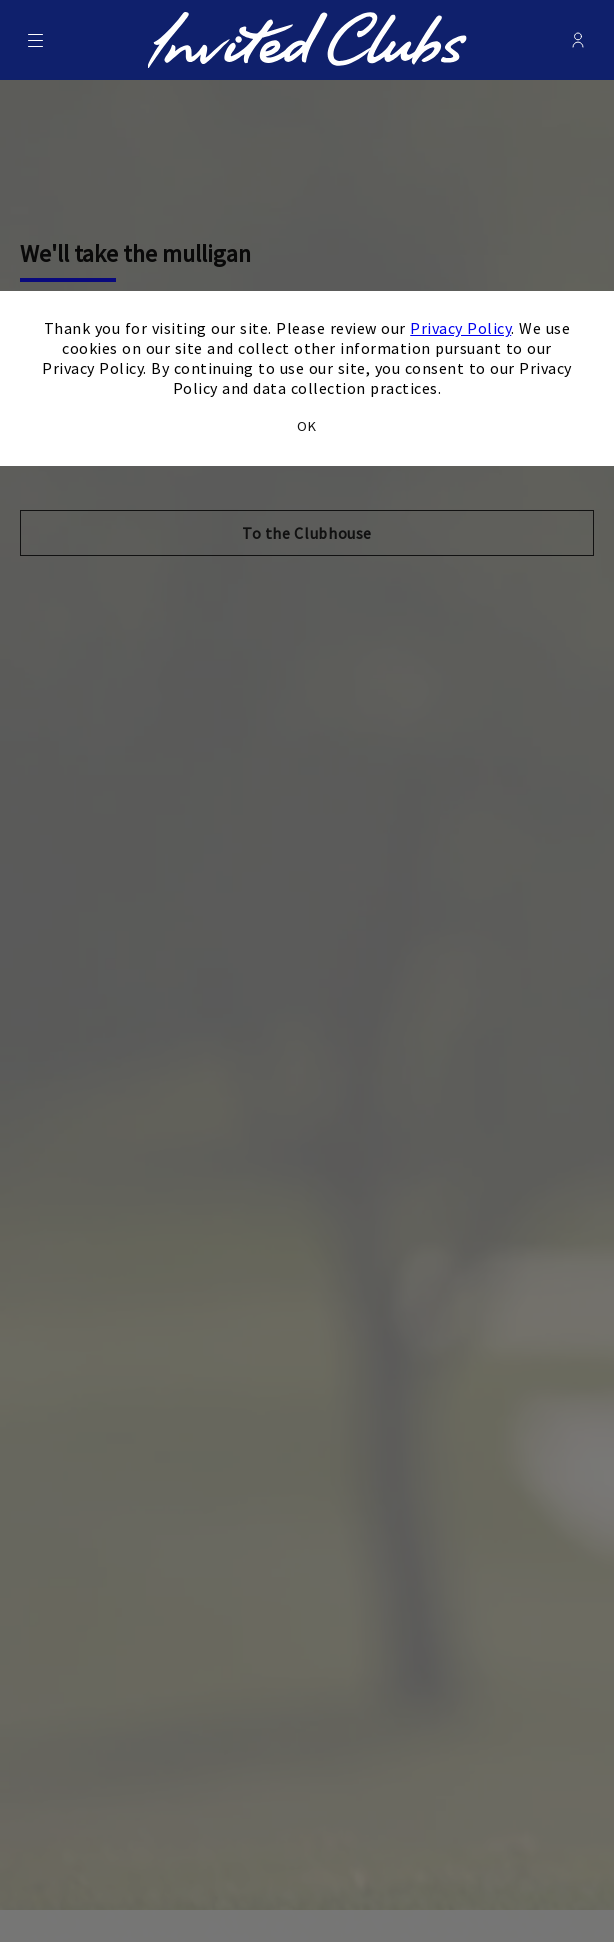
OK (307, 426)
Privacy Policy (460, 328)
